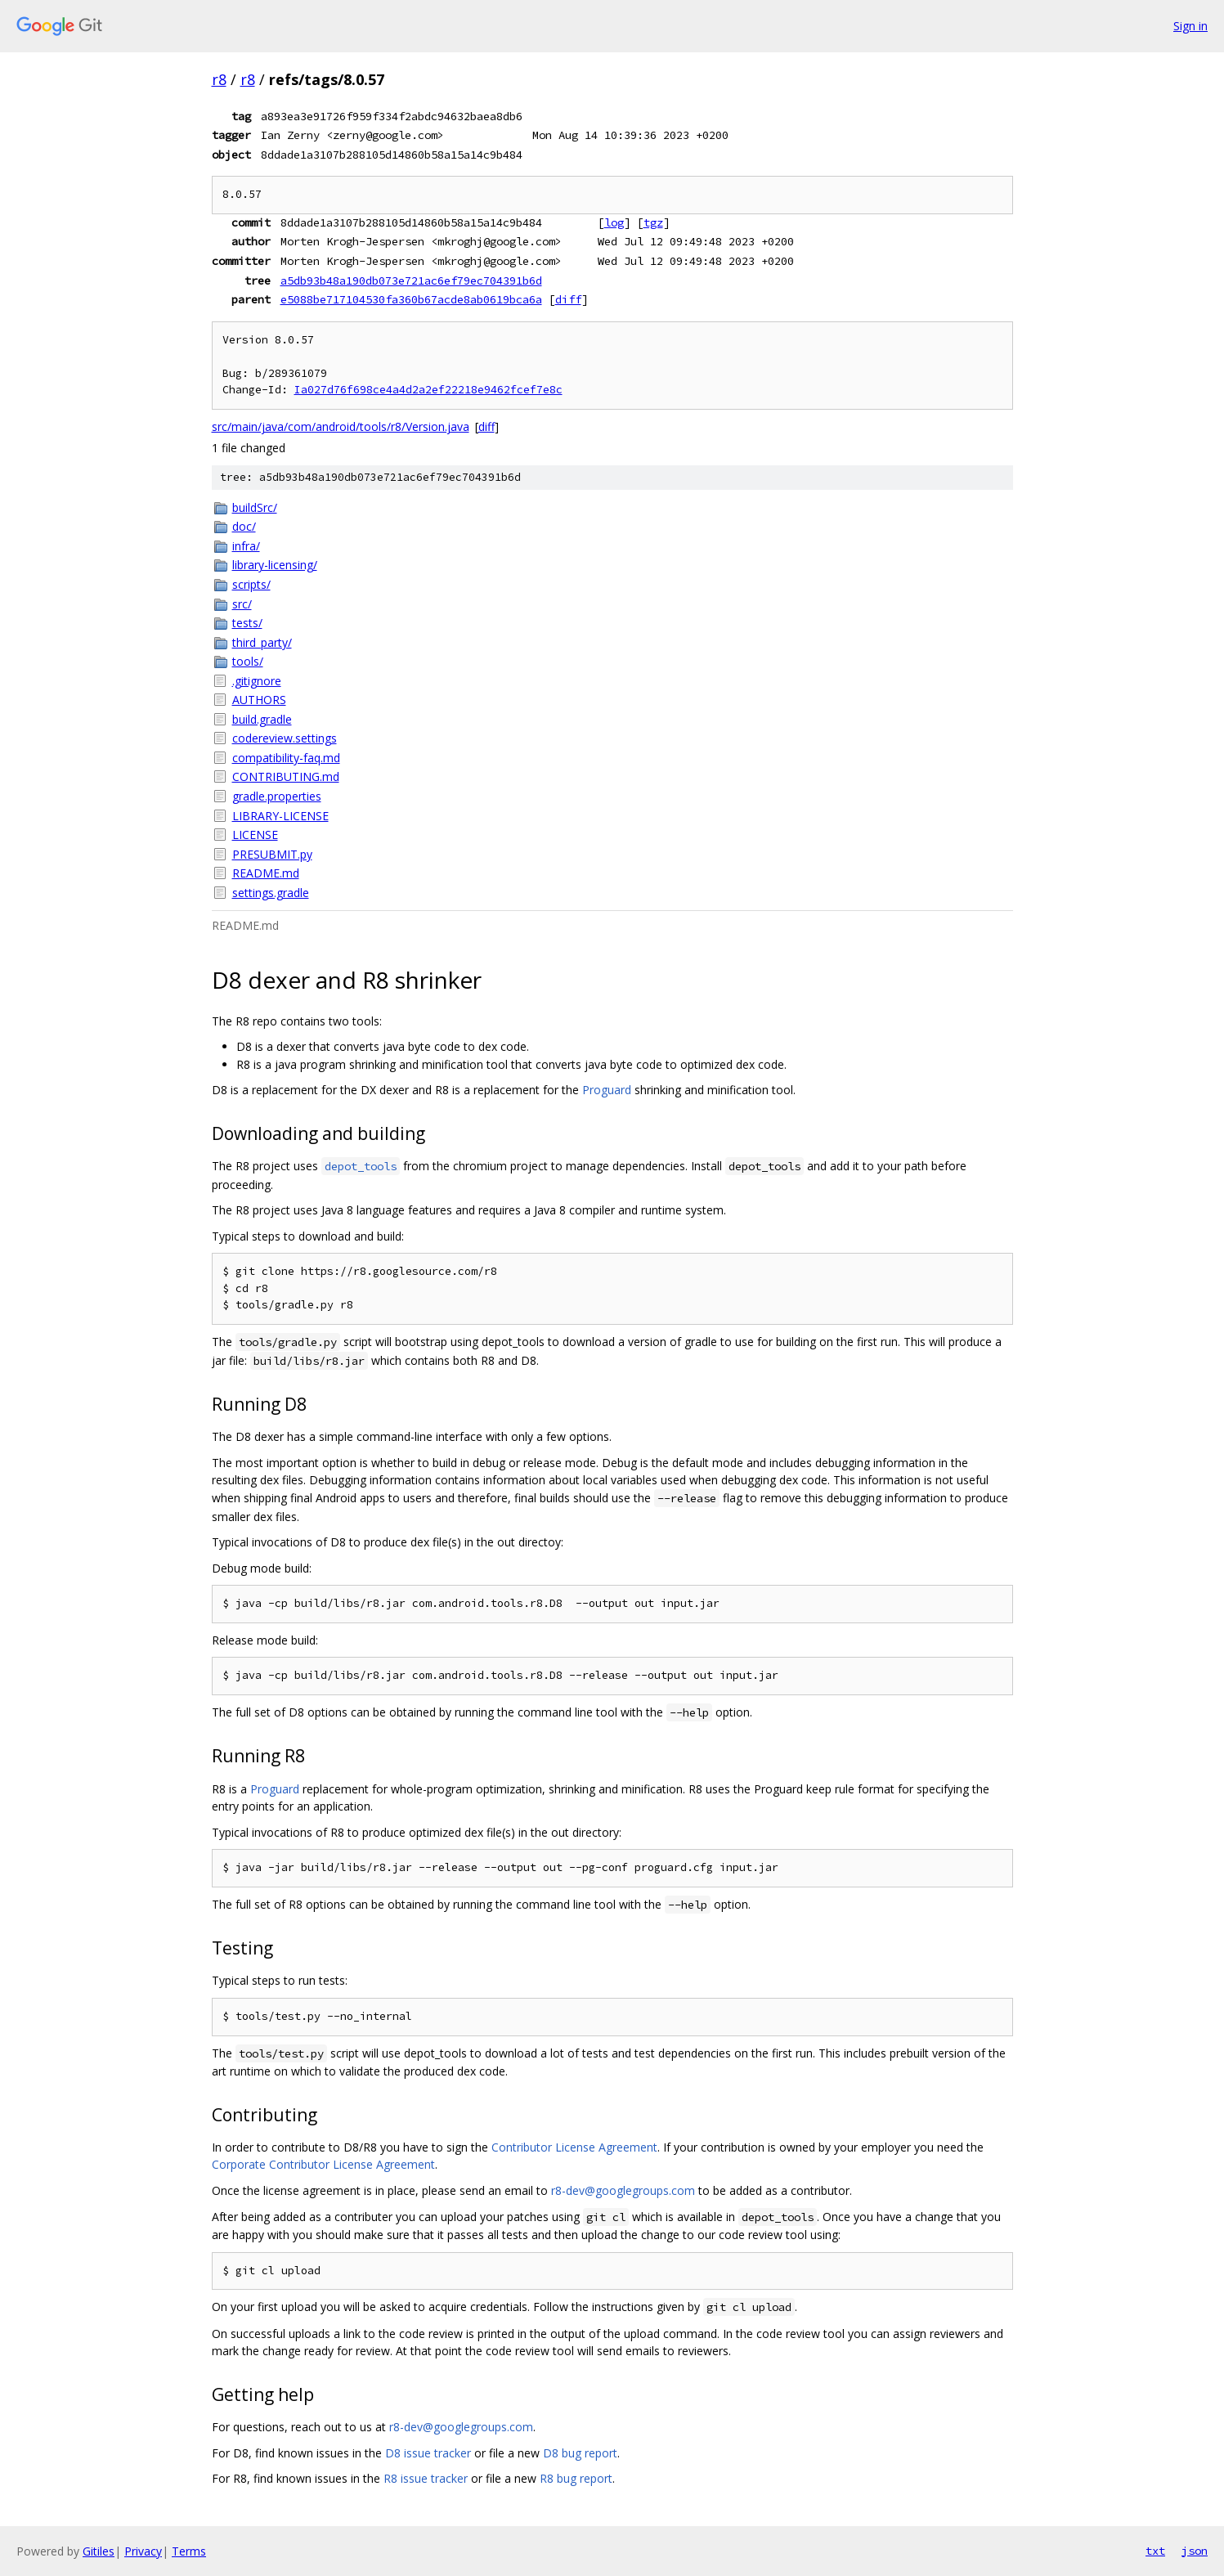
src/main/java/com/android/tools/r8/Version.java (340, 426)
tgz (653, 222)
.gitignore (256, 681)
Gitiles (98, 2551)
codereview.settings (284, 738)
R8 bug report (576, 2478)
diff (568, 299)
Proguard (606, 1089)
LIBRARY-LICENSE (280, 816)
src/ (242, 604)
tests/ (247, 623)
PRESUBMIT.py (272, 854)
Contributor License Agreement (574, 2147)
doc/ (244, 526)
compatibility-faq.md (286, 757)
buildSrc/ (254, 507)
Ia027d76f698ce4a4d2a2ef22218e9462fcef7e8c (428, 390)
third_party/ (262, 642)
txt (1155, 2550)
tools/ (247, 661)
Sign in (1190, 26)
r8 (219, 79)
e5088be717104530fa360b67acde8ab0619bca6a (411, 299)
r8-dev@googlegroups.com (623, 2190)
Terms (189, 2551)
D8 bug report (580, 2453)
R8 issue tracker (425, 2478)
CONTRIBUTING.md (285, 776)
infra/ (246, 546)
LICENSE (255, 834)
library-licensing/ (274, 564)
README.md (265, 873)
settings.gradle (270, 892)
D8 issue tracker (428, 2453)
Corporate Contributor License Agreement (323, 2164)
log (614, 222)
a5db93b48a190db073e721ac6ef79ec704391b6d (411, 280)
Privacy (143, 2551)
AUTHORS (259, 699)
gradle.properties (276, 796)
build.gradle (262, 719)
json (1194, 2550)
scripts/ (251, 584)
